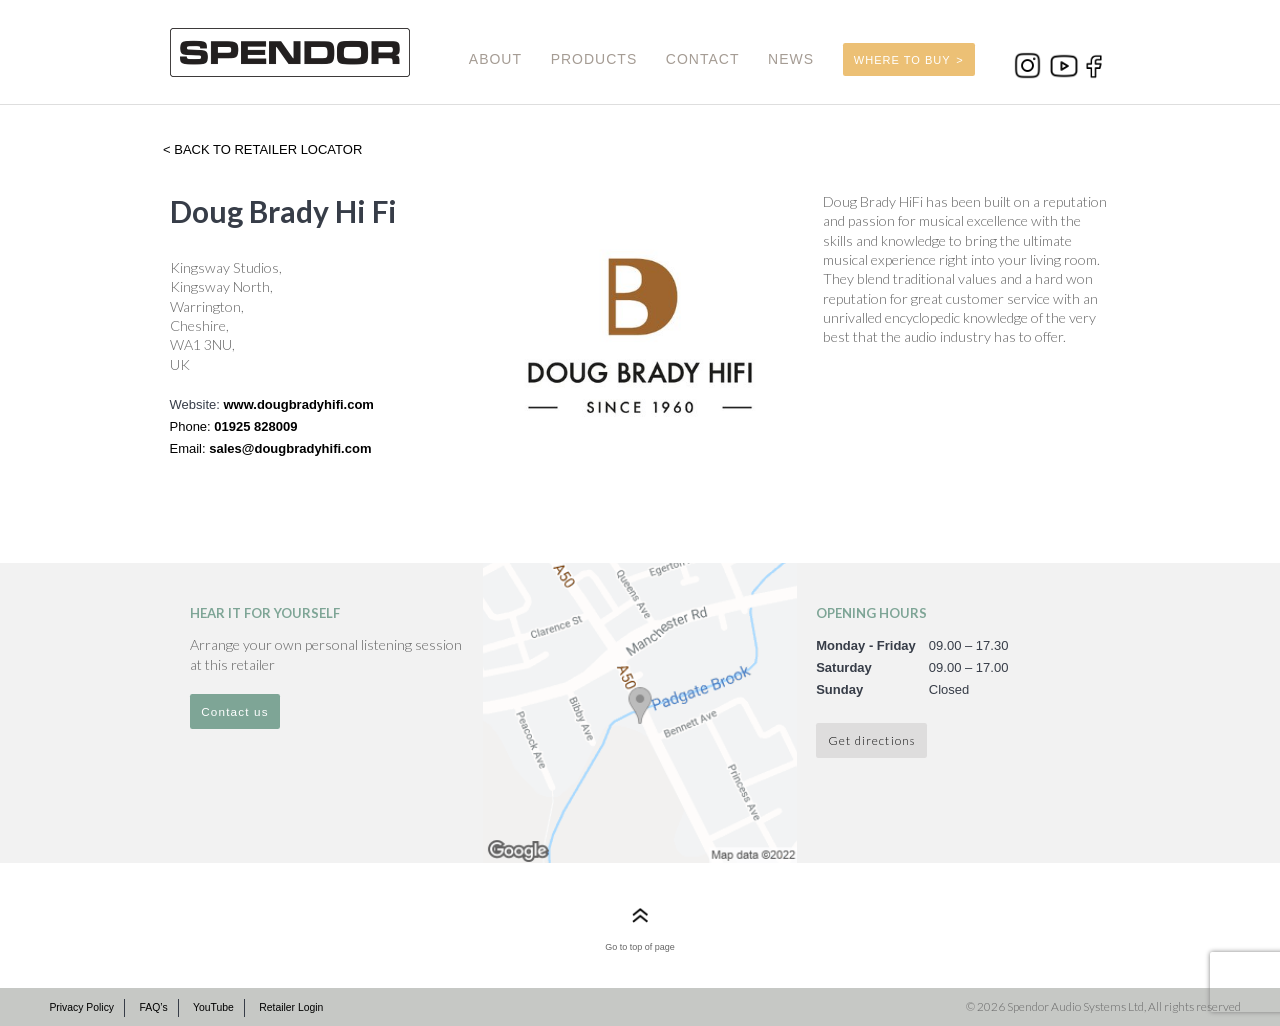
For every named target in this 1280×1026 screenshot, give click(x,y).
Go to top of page (640, 947)
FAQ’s (153, 1007)
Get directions (871, 740)
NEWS (791, 59)
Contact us (235, 711)
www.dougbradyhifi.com (298, 404)
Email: (190, 448)
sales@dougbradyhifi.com (290, 448)
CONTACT (703, 59)
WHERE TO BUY (902, 60)
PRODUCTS (594, 59)
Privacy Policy (81, 1007)
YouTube (213, 1007)
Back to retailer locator (267, 149)
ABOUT (495, 59)
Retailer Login (291, 1007)
